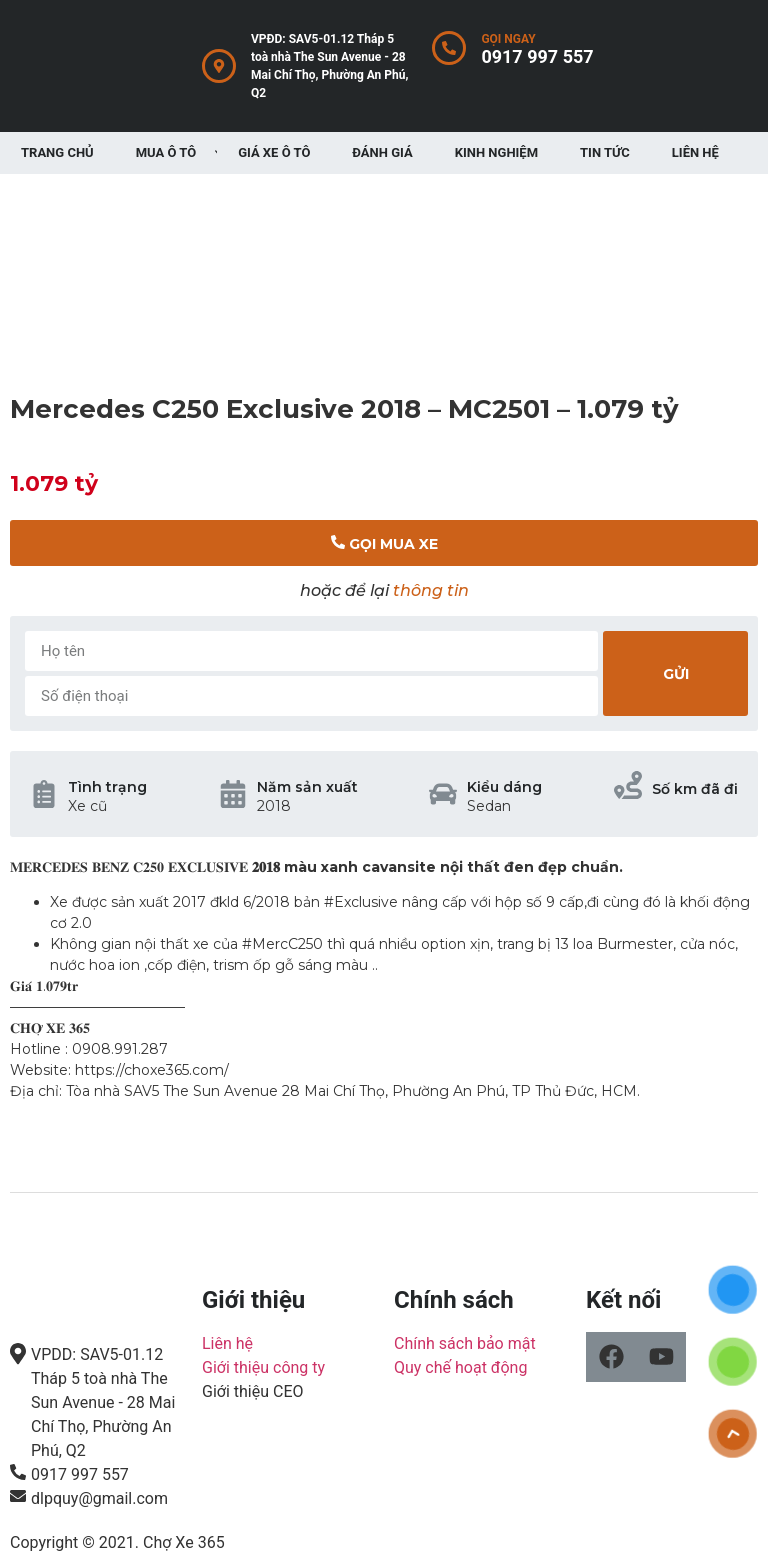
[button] (384, 543)
